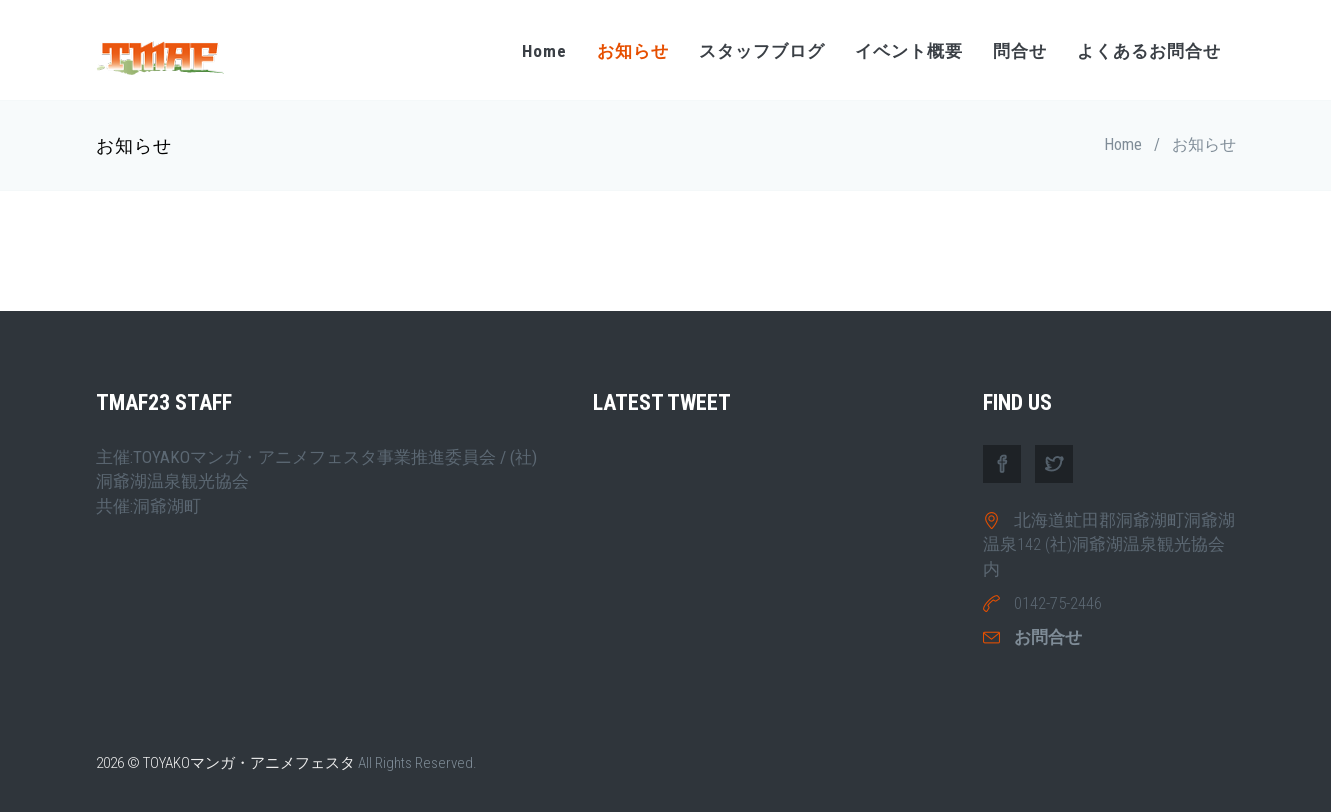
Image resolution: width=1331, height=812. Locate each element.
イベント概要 (909, 51)
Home (544, 51)
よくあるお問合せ (1149, 51)
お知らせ (633, 51)
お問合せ (1048, 637)
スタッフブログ (762, 51)
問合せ (1020, 51)
